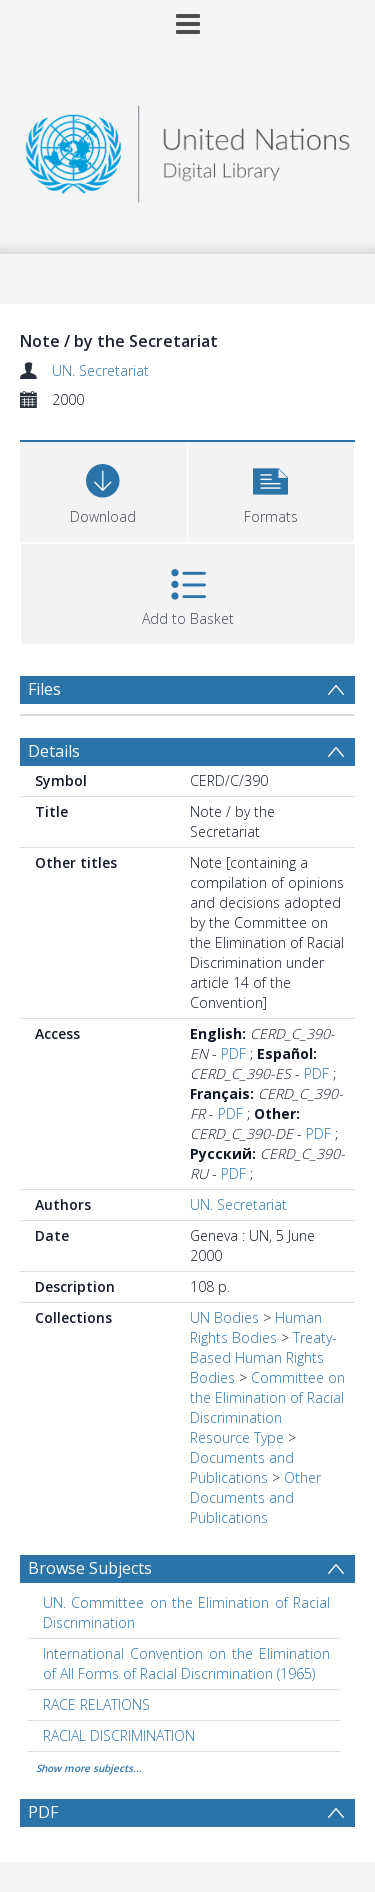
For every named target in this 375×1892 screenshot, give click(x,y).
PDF (233, 1053)
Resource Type (237, 1437)
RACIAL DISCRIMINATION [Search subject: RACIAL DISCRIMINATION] (119, 1735)
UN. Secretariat (100, 370)
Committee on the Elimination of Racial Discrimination (267, 1397)
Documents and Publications (242, 1467)
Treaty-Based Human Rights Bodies (263, 1357)
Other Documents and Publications (255, 1497)
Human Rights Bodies (256, 1327)
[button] (271, 489)
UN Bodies (224, 1317)
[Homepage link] (188, 148)
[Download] (103, 489)
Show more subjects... (89, 1768)
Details (54, 751)
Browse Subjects (90, 1568)
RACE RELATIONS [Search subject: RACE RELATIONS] (96, 1704)
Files (44, 689)
